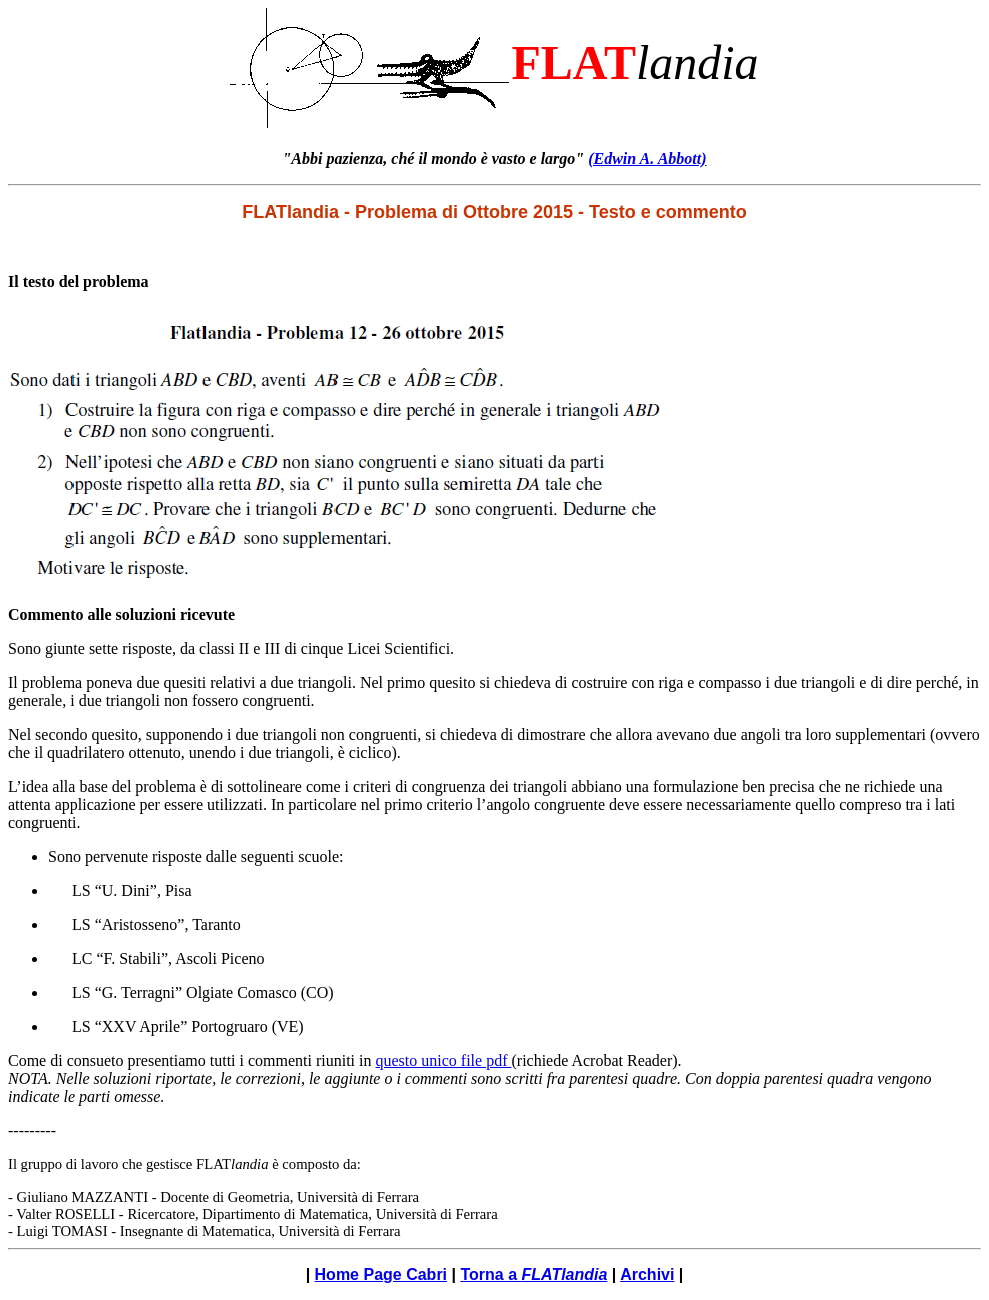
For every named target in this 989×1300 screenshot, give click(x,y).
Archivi (647, 1274)
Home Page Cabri (381, 1274)
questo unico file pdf (444, 1060)
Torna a (533, 1274)
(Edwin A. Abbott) (647, 158)
